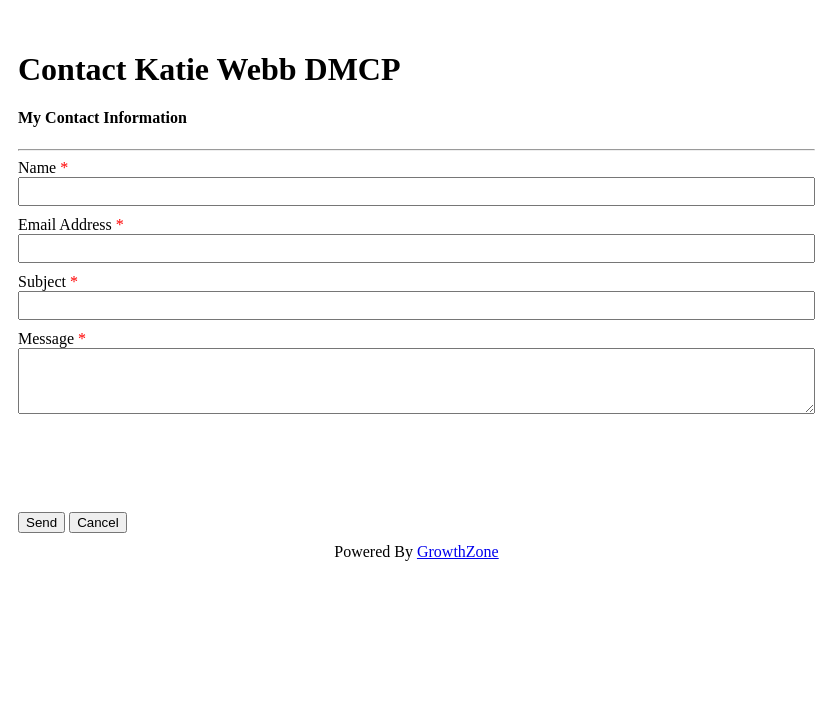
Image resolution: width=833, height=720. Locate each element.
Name (37, 167)
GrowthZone (458, 551)
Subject (42, 281)
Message (46, 338)
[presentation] (170, 463)
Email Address (65, 224)
